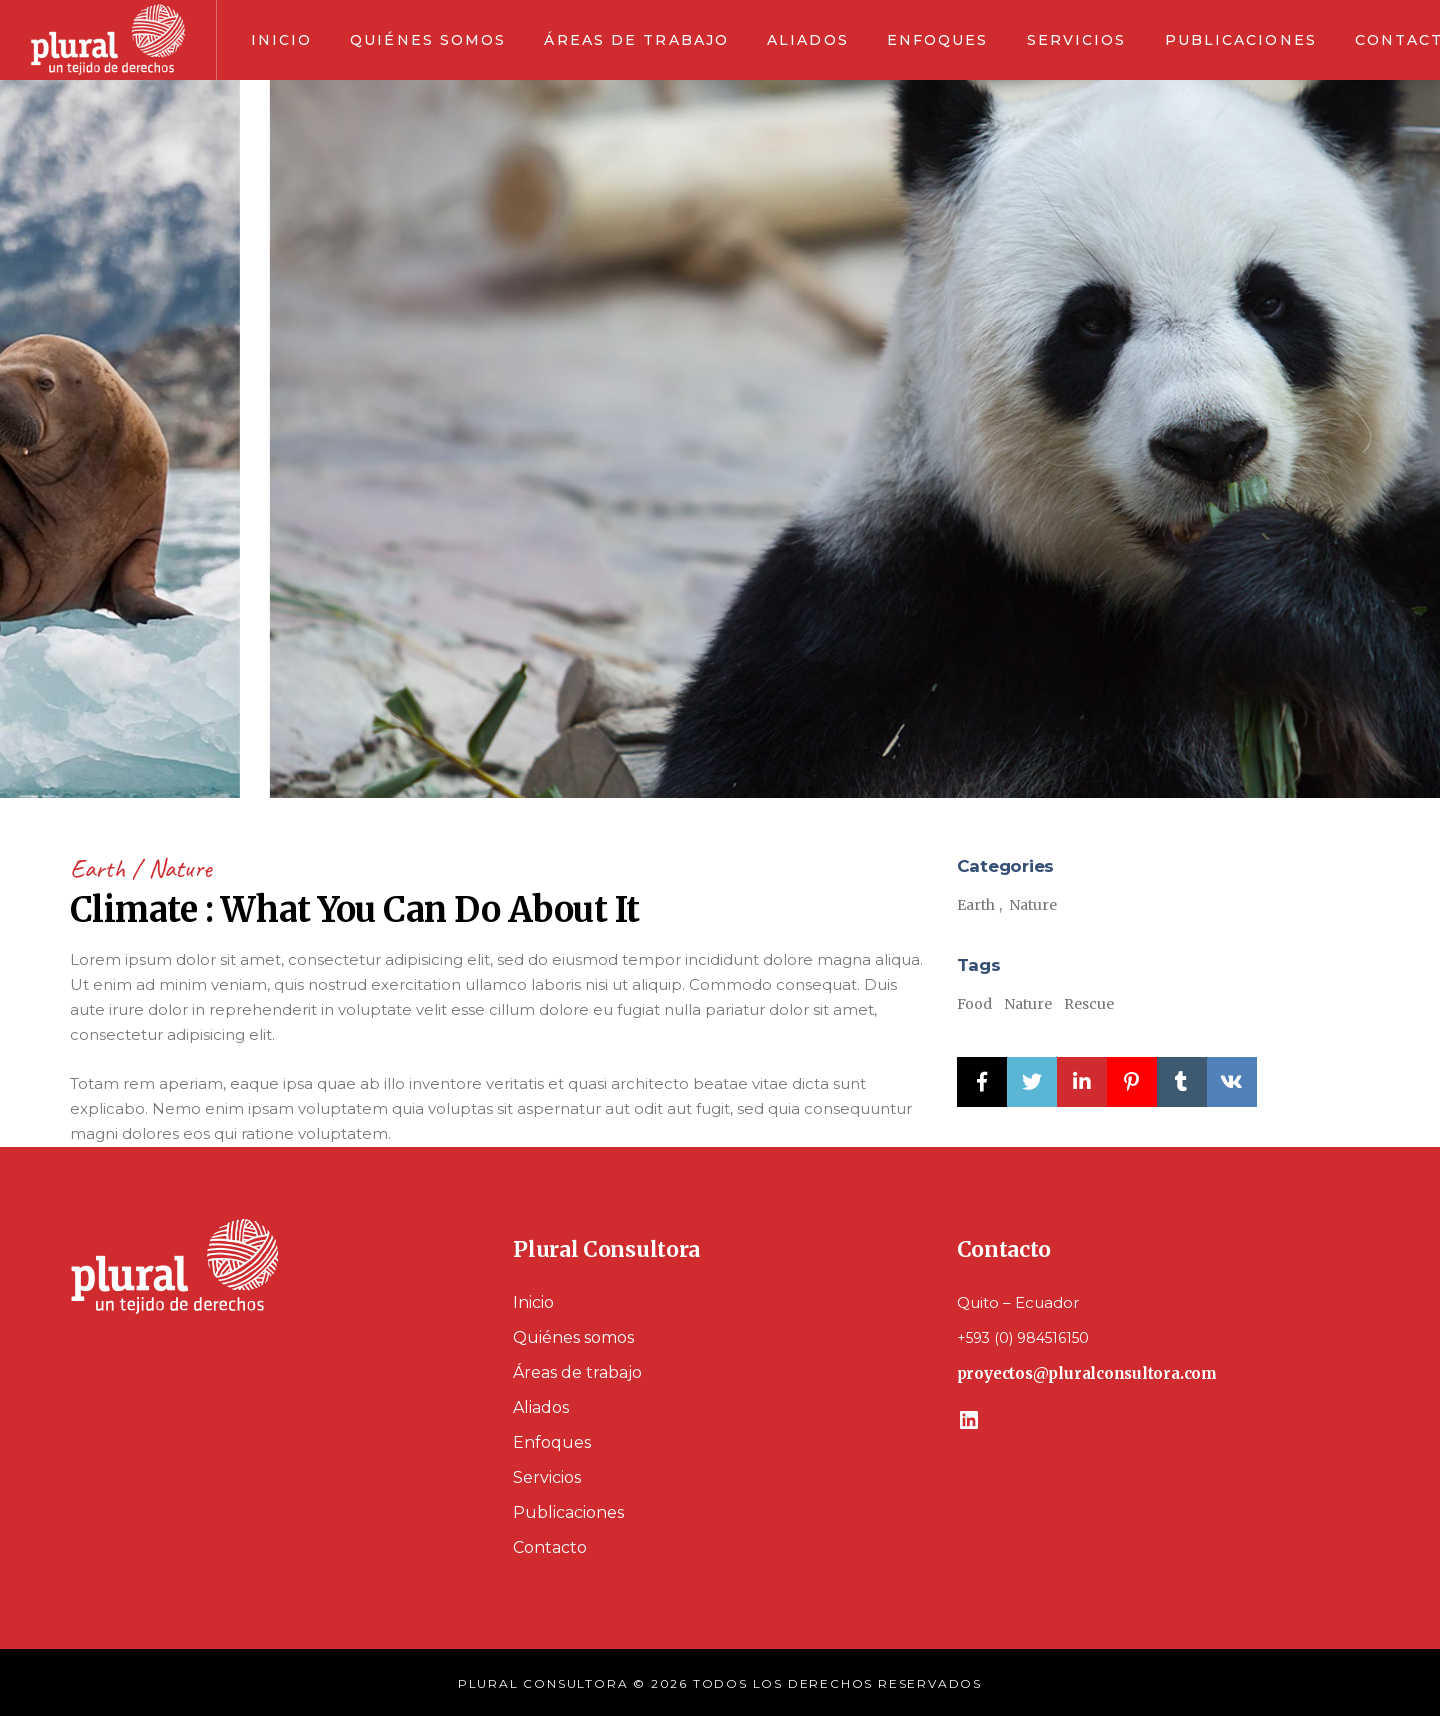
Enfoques (552, 1442)
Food (974, 1004)
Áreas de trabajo (577, 1372)
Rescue (1089, 1004)
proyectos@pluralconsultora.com (1087, 1373)
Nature (179, 868)
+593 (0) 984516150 (1023, 1338)
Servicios (547, 1477)
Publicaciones (568, 1512)
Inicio (533, 1302)
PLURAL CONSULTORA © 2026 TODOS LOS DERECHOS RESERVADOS (720, 1683)
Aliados (541, 1407)
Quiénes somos (573, 1337)
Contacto (550, 1547)
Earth (100, 868)
